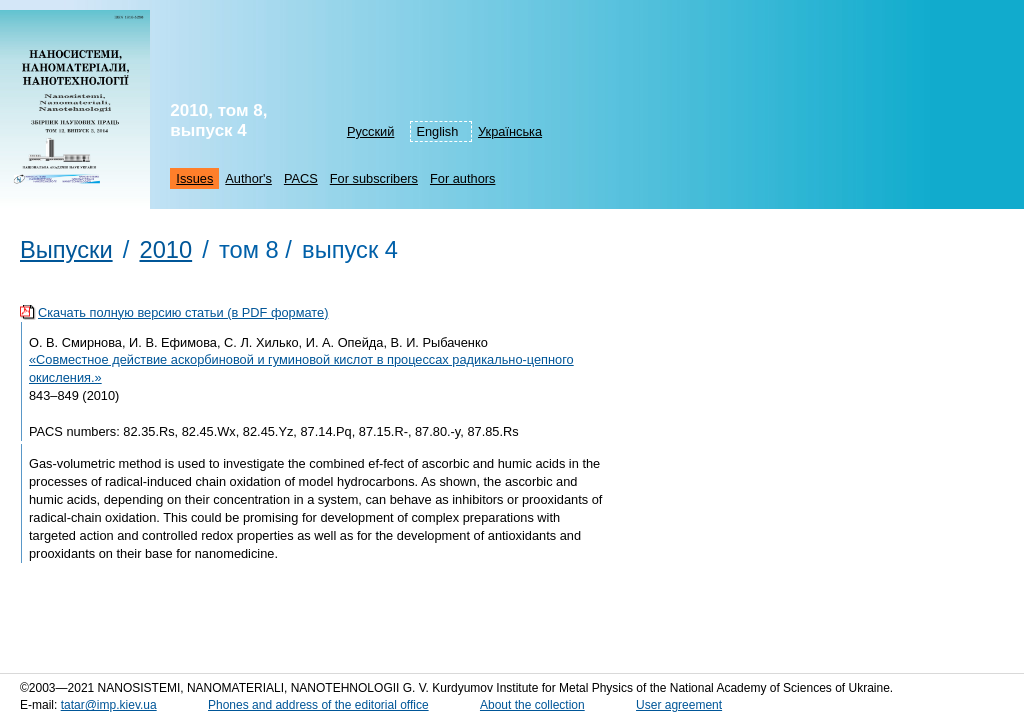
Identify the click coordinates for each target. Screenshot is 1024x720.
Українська (510, 131)
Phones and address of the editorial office (318, 705)
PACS (301, 178)
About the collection (532, 705)
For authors (462, 178)
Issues (194, 178)
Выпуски (66, 250)
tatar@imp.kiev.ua (109, 705)
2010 (165, 250)
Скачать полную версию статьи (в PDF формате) (183, 312)
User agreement (679, 705)
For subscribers (374, 178)
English (437, 131)
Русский (370, 131)
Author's (248, 178)
